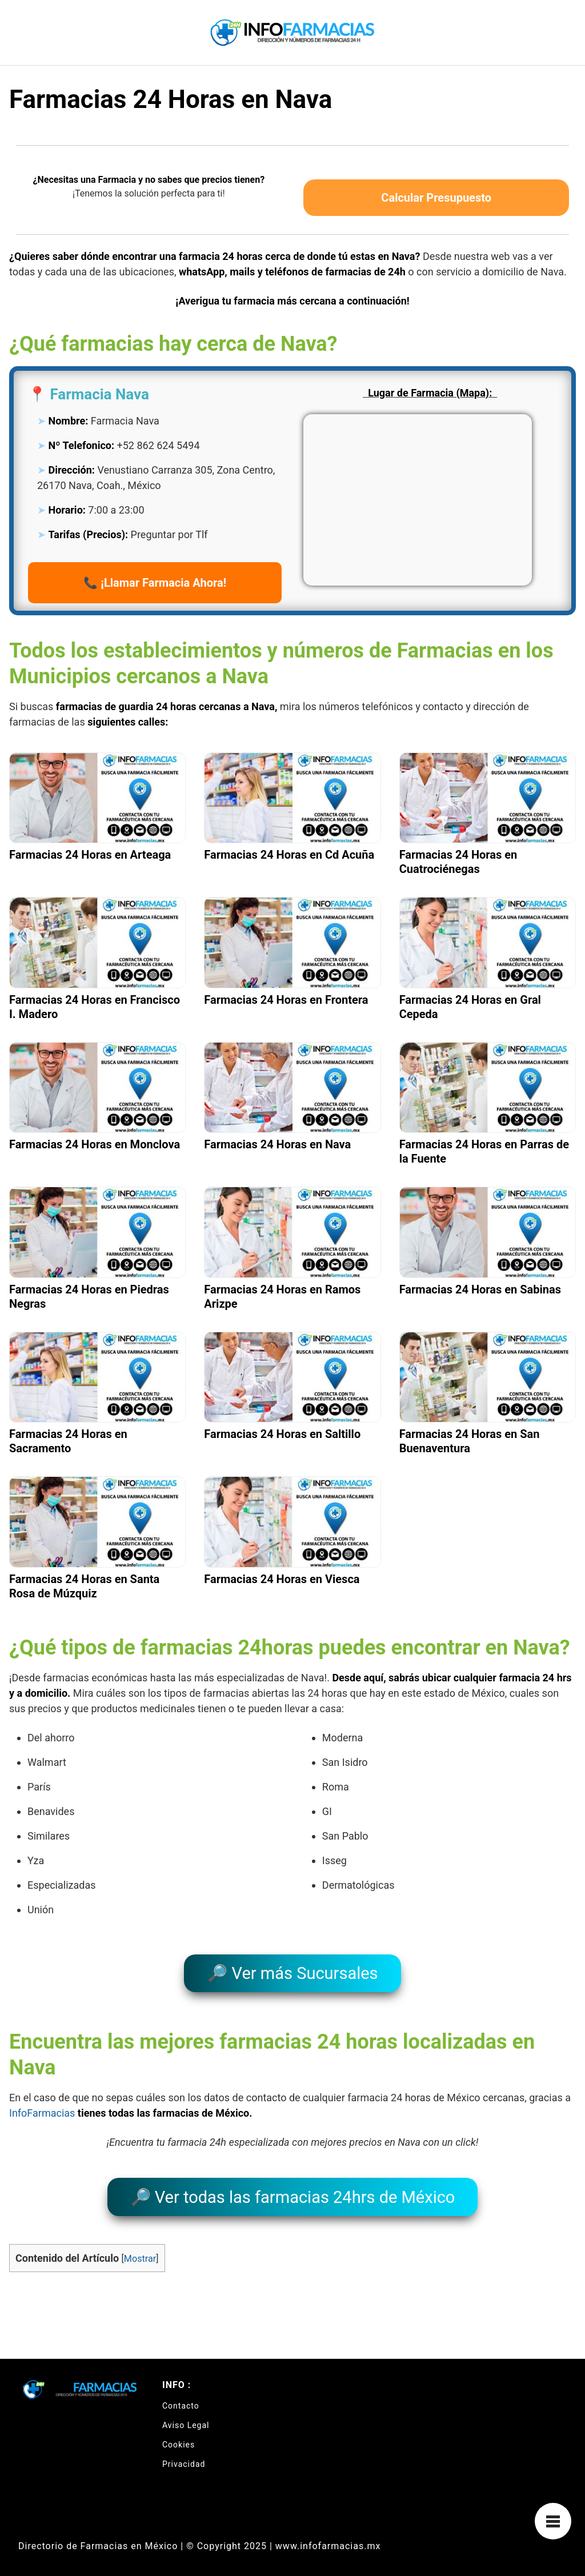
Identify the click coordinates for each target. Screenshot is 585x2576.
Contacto (180, 2396)
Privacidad (183, 2454)
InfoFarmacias (42, 2108)
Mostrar (140, 2249)
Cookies (178, 2435)
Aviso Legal (186, 2416)
